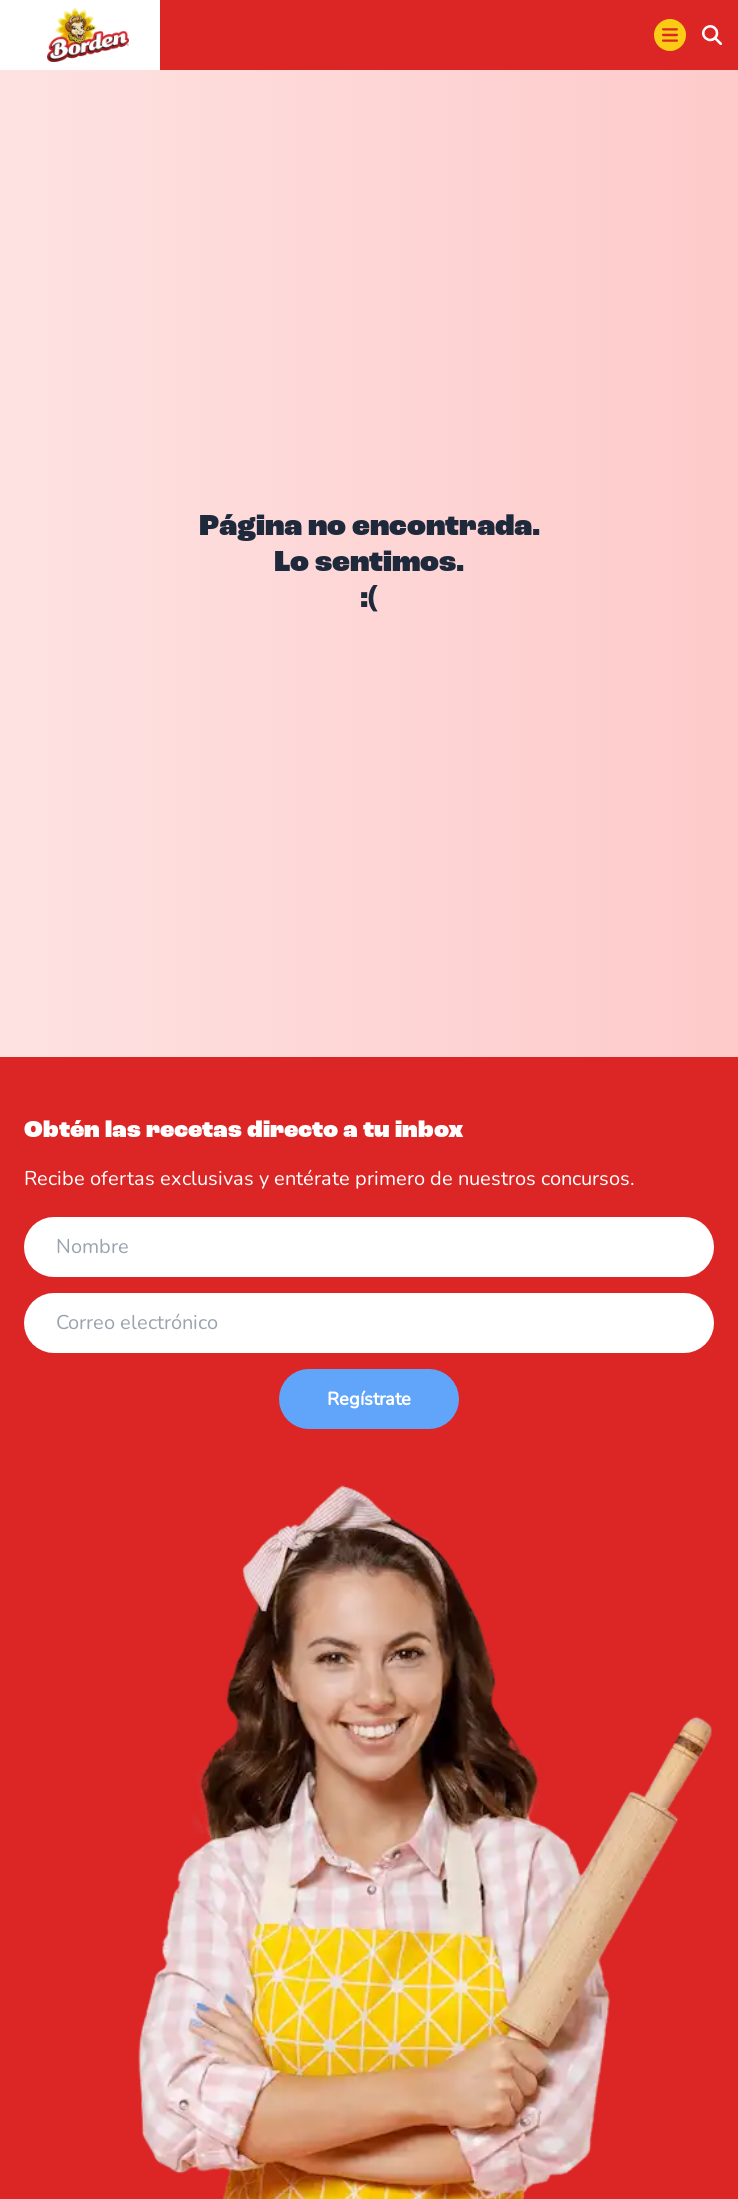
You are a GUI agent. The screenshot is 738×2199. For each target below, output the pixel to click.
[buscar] (712, 35)
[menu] (670, 35)
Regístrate (369, 1399)
